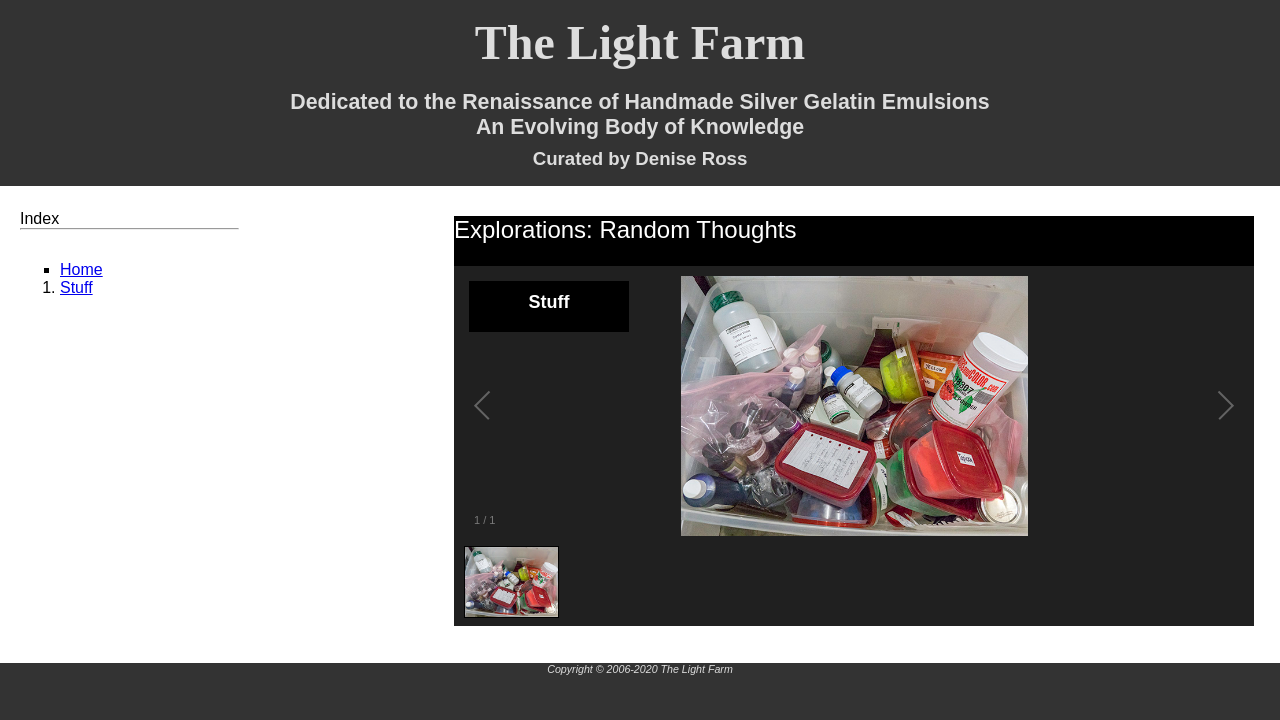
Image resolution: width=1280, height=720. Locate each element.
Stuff (76, 287)
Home (81, 269)
